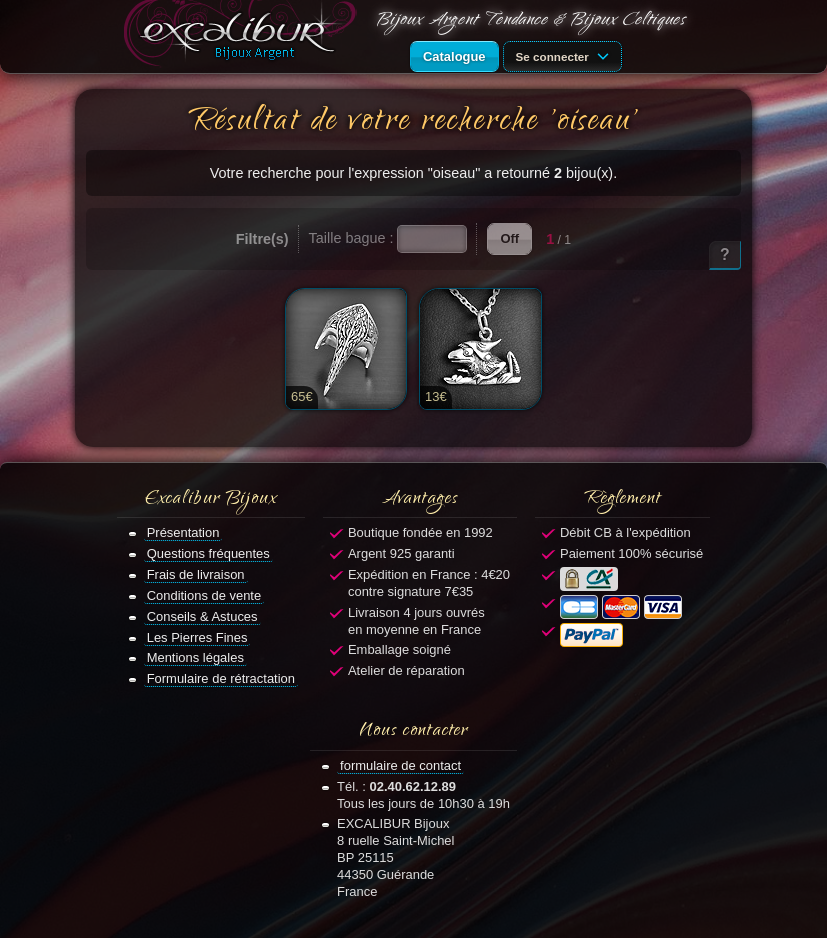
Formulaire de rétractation (221, 678)
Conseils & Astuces (202, 616)
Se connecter (566, 55)
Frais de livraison (196, 574)
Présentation (183, 532)
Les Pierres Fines (197, 637)
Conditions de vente (204, 595)
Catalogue (454, 56)
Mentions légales (195, 657)
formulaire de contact (400, 765)
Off (509, 238)
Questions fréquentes (208, 553)
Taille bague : (351, 238)
